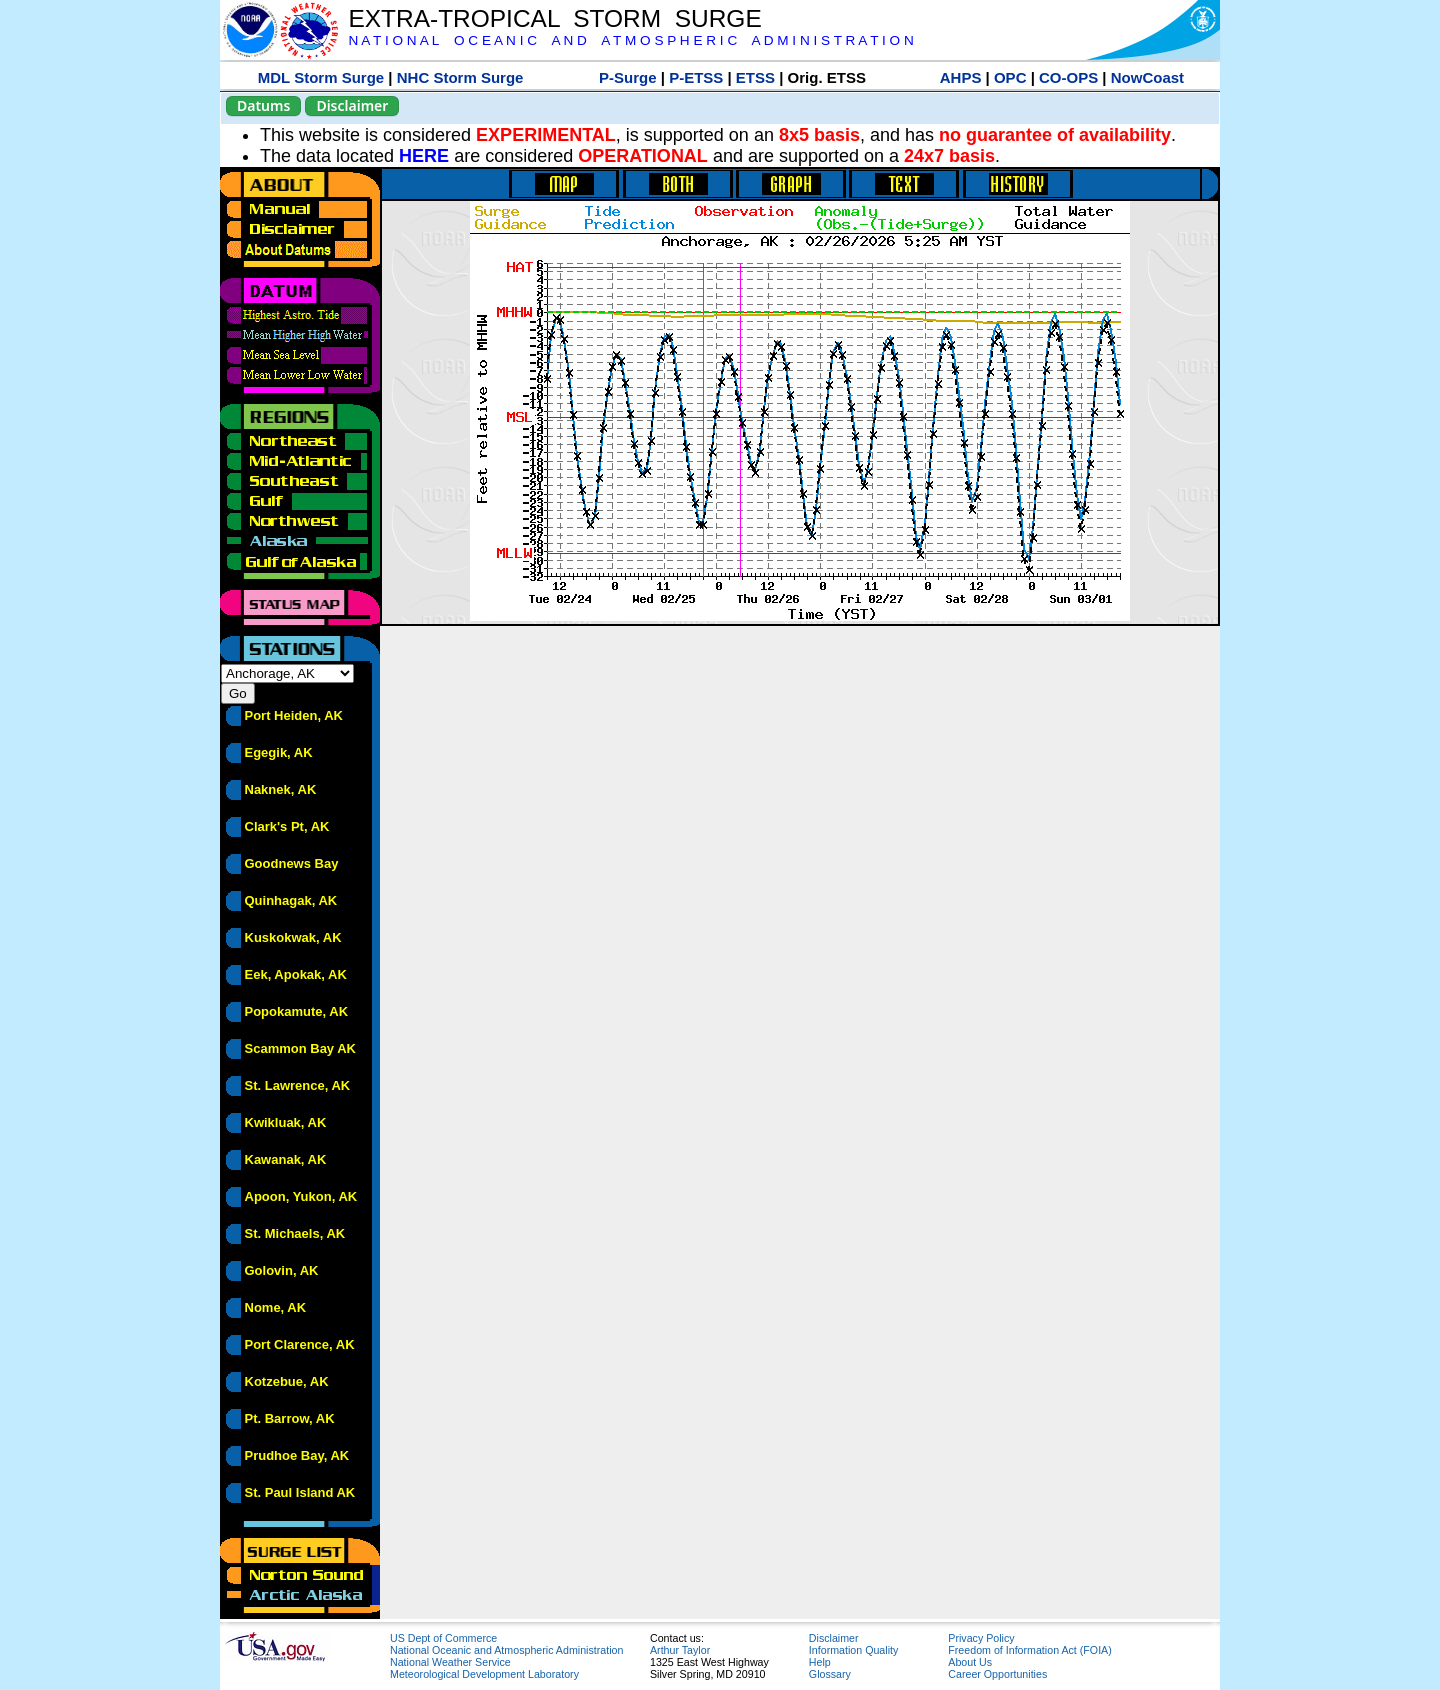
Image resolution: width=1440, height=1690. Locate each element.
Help (820, 1662)
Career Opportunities (997, 1674)
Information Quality (853, 1650)
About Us (970, 1662)
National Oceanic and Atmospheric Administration (506, 1650)
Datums (263, 105)
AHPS (961, 77)
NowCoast (1147, 77)
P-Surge (628, 77)
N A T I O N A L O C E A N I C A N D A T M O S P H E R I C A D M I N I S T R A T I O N (630, 40)
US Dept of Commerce (443, 1638)
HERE (424, 156)
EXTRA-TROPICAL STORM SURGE (554, 18)
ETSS (755, 77)
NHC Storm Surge (460, 77)
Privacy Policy (981, 1638)
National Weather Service (450, 1662)
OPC (1010, 77)
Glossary (830, 1674)
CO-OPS (1068, 77)
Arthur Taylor (680, 1650)
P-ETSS (696, 77)
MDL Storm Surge (321, 77)
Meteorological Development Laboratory (484, 1674)
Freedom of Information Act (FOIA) (1029, 1650)
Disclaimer (352, 105)
